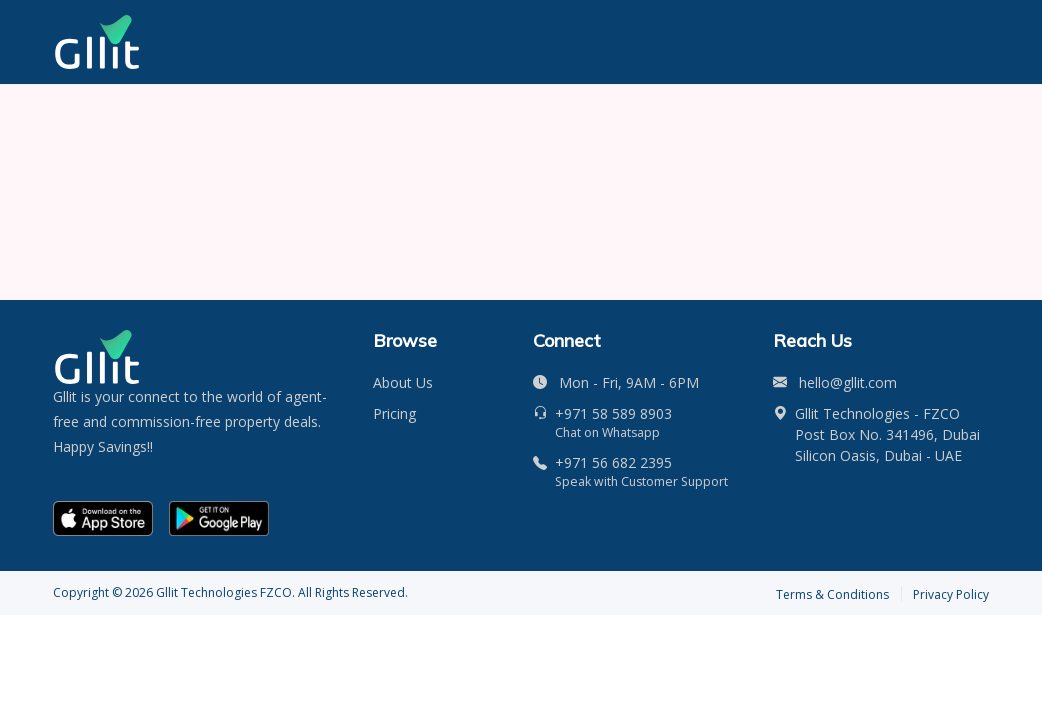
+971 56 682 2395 (613, 462)
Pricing (394, 413)
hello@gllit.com (848, 382)
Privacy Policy (951, 594)
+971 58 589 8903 (613, 413)
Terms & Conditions (832, 594)
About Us (403, 382)
